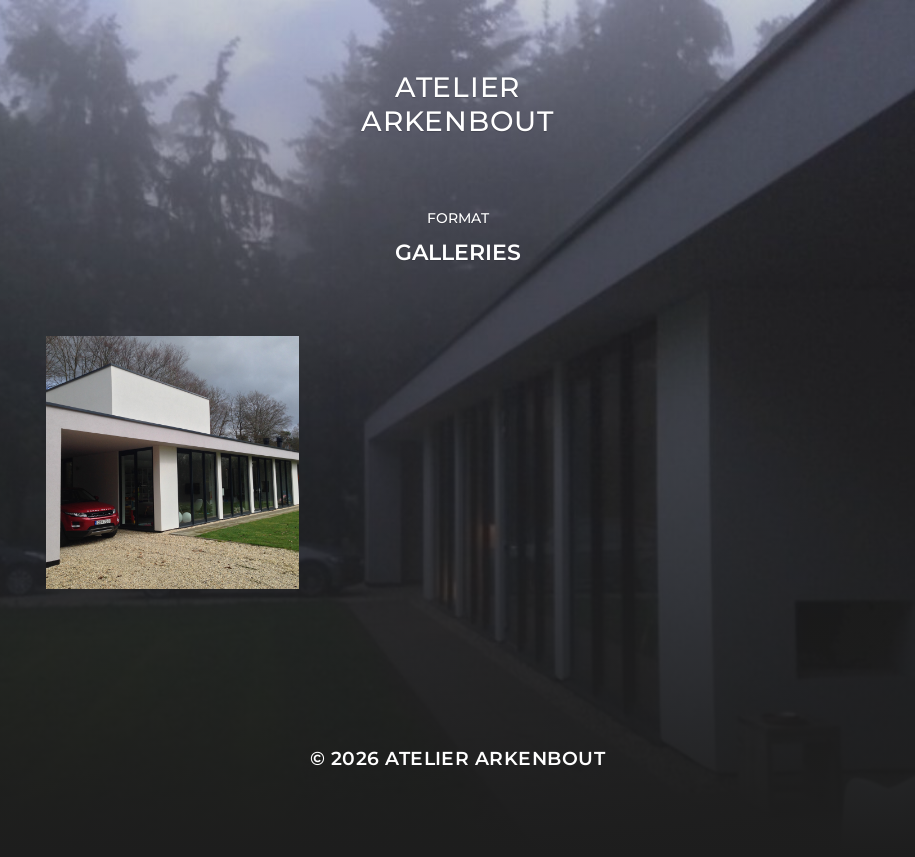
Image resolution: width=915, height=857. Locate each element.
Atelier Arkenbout (457, 104)
